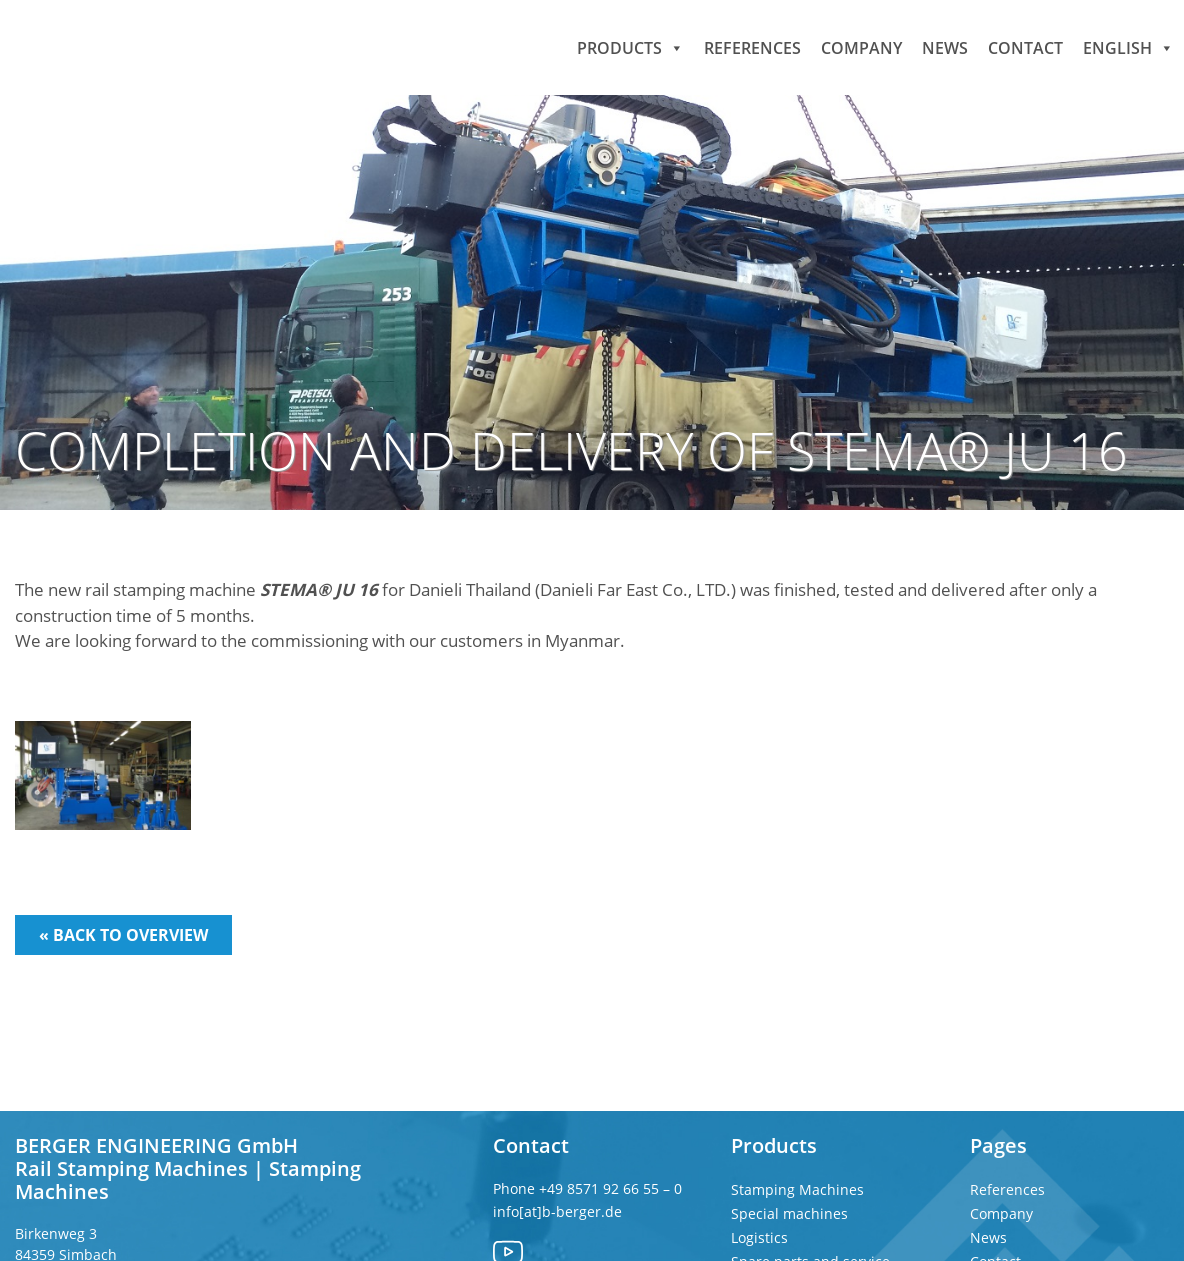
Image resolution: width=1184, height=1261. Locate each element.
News (945, 47)
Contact (1025, 47)
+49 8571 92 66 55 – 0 (612, 1188)
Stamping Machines (797, 1189)
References (752, 47)
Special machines (789, 1213)
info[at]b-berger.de (557, 1211)
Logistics (759, 1237)
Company (861, 47)
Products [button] (630, 47)
